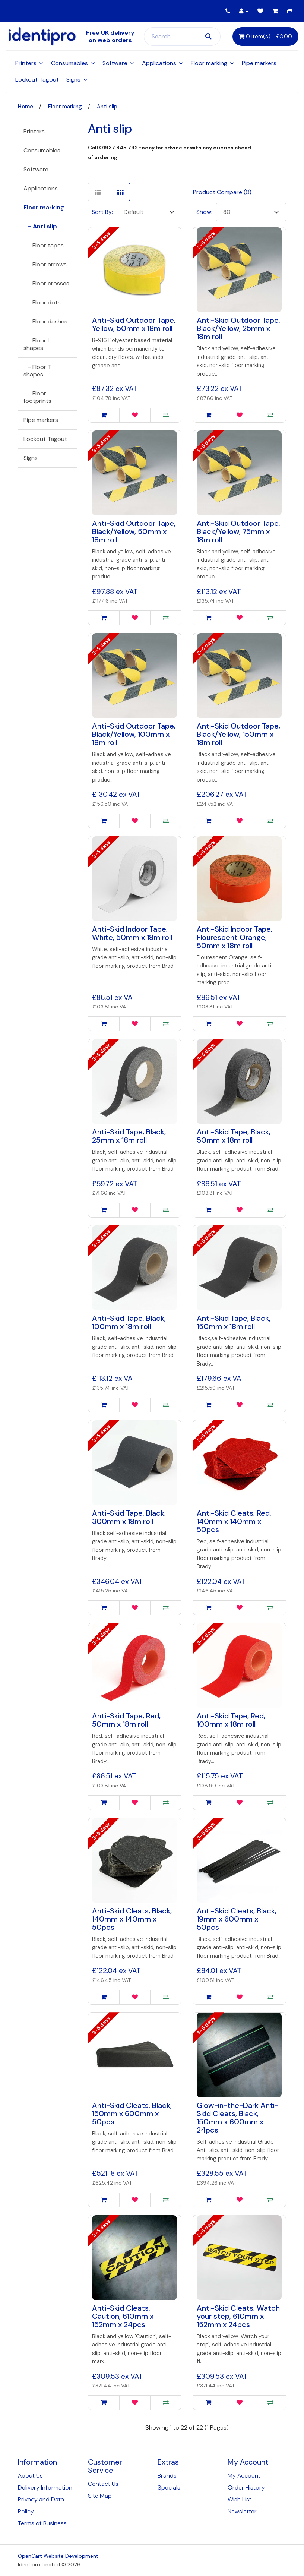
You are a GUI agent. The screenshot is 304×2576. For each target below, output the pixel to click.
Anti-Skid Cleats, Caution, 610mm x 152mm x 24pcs (122, 2316)
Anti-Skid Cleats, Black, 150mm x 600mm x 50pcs (132, 2113)
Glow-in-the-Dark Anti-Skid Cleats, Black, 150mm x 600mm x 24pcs (237, 2117)
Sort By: (102, 212)
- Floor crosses (46, 283)
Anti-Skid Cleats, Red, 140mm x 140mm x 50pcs (234, 1521)
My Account (244, 2475)
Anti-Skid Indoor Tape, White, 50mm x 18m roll (132, 933)
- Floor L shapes (37, 344)
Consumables (69, 63)
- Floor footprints (37, 397)
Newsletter (242, 2511)
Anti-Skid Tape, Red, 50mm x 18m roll (126, 1720)
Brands (167, 2475)
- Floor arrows (45, 264)
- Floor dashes (45, 321)
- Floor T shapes (37, 370)
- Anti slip (40, 226)
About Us (30, 2475)
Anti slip (107, 106)
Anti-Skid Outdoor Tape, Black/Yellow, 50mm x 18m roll (133, 531)
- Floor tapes (43, 245)
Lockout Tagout (37, 79)
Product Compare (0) (222, 192)
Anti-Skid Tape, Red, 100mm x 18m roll (231, 1720)
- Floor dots (42, 302)
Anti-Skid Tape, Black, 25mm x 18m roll (129, 1136)
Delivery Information (45, 2487)
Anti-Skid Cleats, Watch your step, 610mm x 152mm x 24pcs (238, 2316)
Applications (159, 63)
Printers (26, 63)
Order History (246, 2487)
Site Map (100, 2496)
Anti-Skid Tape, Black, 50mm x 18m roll (233, 1136)
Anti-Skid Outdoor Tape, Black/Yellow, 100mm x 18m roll (133, 734)
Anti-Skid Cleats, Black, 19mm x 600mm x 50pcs (236, 1919)
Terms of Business (42, 2523)
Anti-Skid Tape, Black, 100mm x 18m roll (129, 1322)
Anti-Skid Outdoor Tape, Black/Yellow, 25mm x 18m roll (238, 328)
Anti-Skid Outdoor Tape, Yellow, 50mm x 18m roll (133, 324)
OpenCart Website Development (58, 2556)
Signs (73, 79)
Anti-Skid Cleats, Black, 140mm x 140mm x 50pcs (132, 1919)
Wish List (239, 2499)
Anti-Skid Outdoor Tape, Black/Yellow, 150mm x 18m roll (238, 734)
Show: (204, 212)
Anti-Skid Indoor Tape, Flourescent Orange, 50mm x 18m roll (234, 937)
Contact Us (103, 2484)
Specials (169, 2487)
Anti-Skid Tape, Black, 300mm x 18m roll (129, 1517)
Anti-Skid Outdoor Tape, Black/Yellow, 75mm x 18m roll (238, 531)
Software (114, 63)
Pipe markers (259, 63)
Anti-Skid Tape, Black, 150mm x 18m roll (233, 1322)
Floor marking (209, 63)
